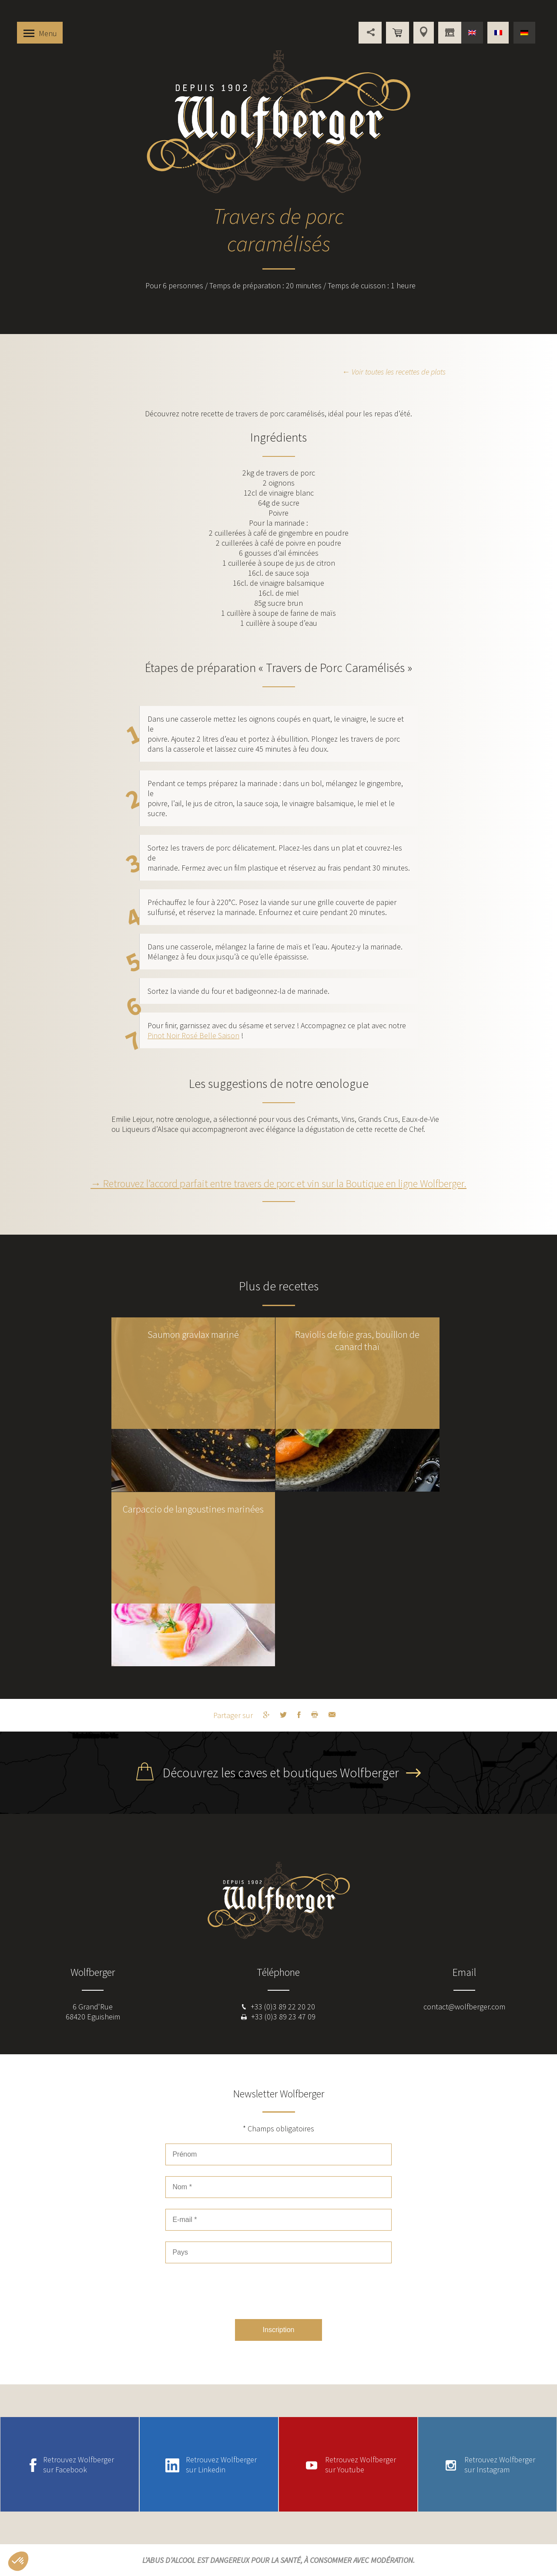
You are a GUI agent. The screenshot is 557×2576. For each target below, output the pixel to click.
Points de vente (423, 33)
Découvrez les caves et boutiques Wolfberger (281, 1772)
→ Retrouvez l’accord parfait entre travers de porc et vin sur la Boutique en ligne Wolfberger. (278, 1183)
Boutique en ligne (397, 33)
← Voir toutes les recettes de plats (394, 372)
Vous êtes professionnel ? (449, 33)
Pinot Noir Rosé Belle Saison (193, 1035)
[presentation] (278, 2291)
